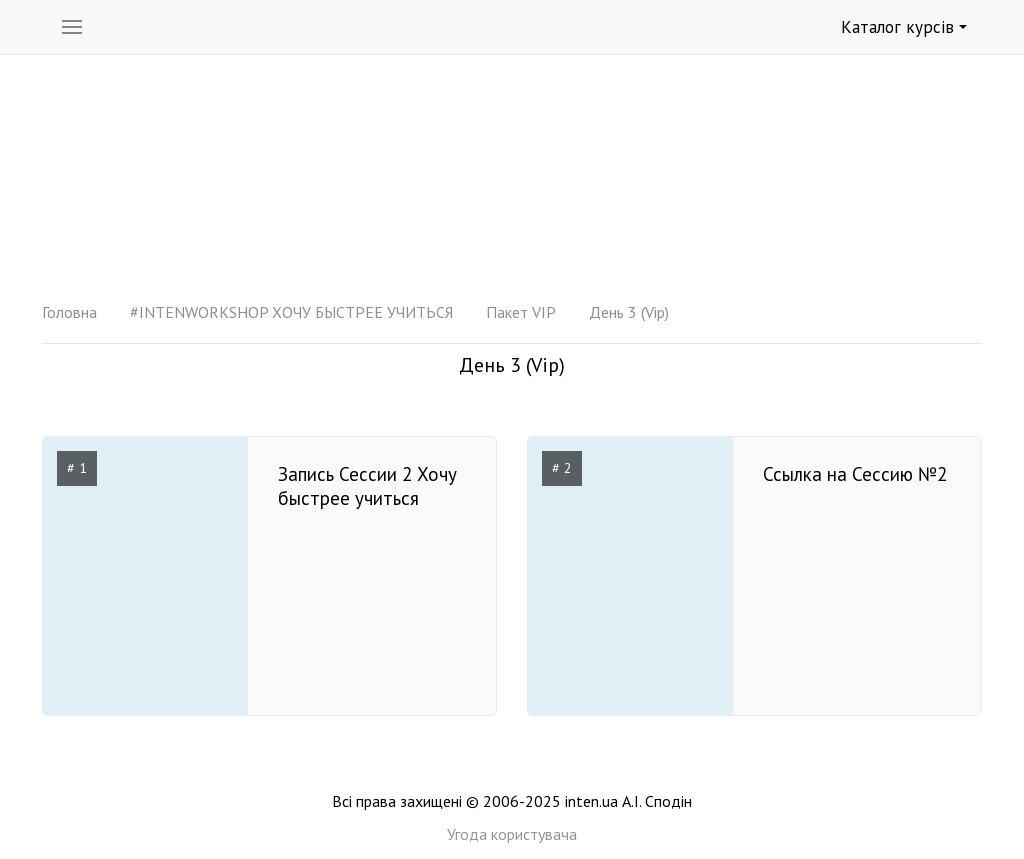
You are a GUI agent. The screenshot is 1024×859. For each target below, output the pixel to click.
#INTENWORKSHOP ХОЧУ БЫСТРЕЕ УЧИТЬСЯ (291, 312)
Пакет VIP (521, 312)
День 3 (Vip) (629, 312)
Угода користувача (512, 834)
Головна (69, 312)
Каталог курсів (904, 27)
